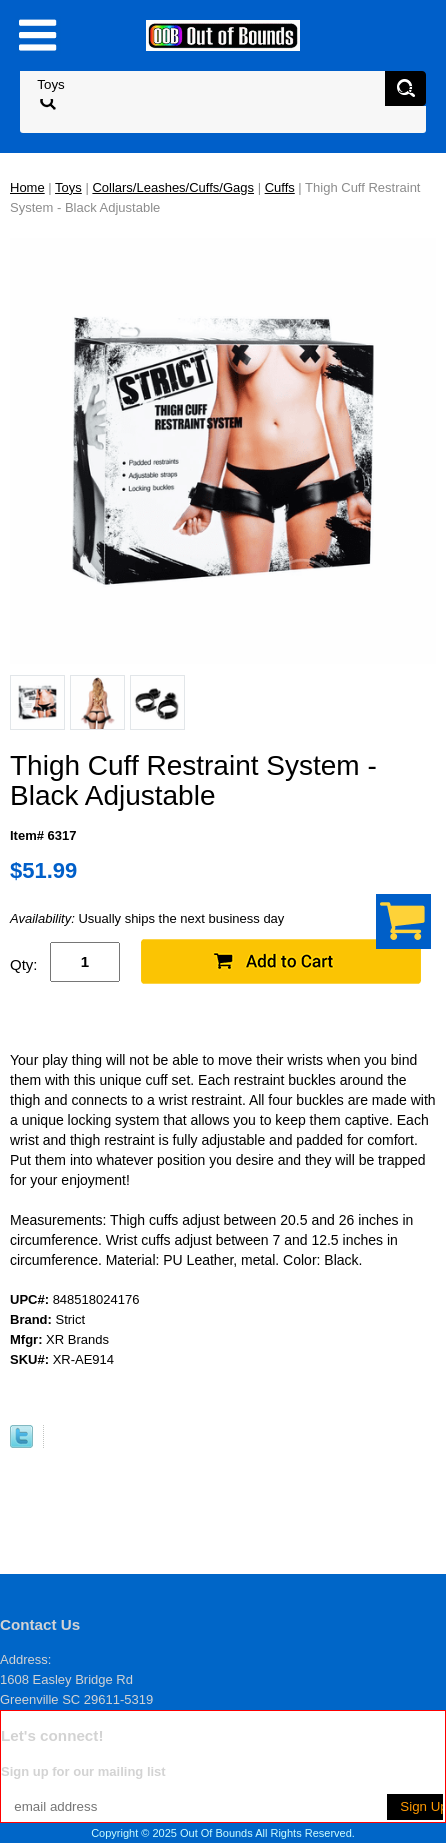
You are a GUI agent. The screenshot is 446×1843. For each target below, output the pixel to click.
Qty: (24, 964)
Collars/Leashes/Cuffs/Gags (173, 187)
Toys (68, 187)
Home (27, 187)
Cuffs (280, 187)
